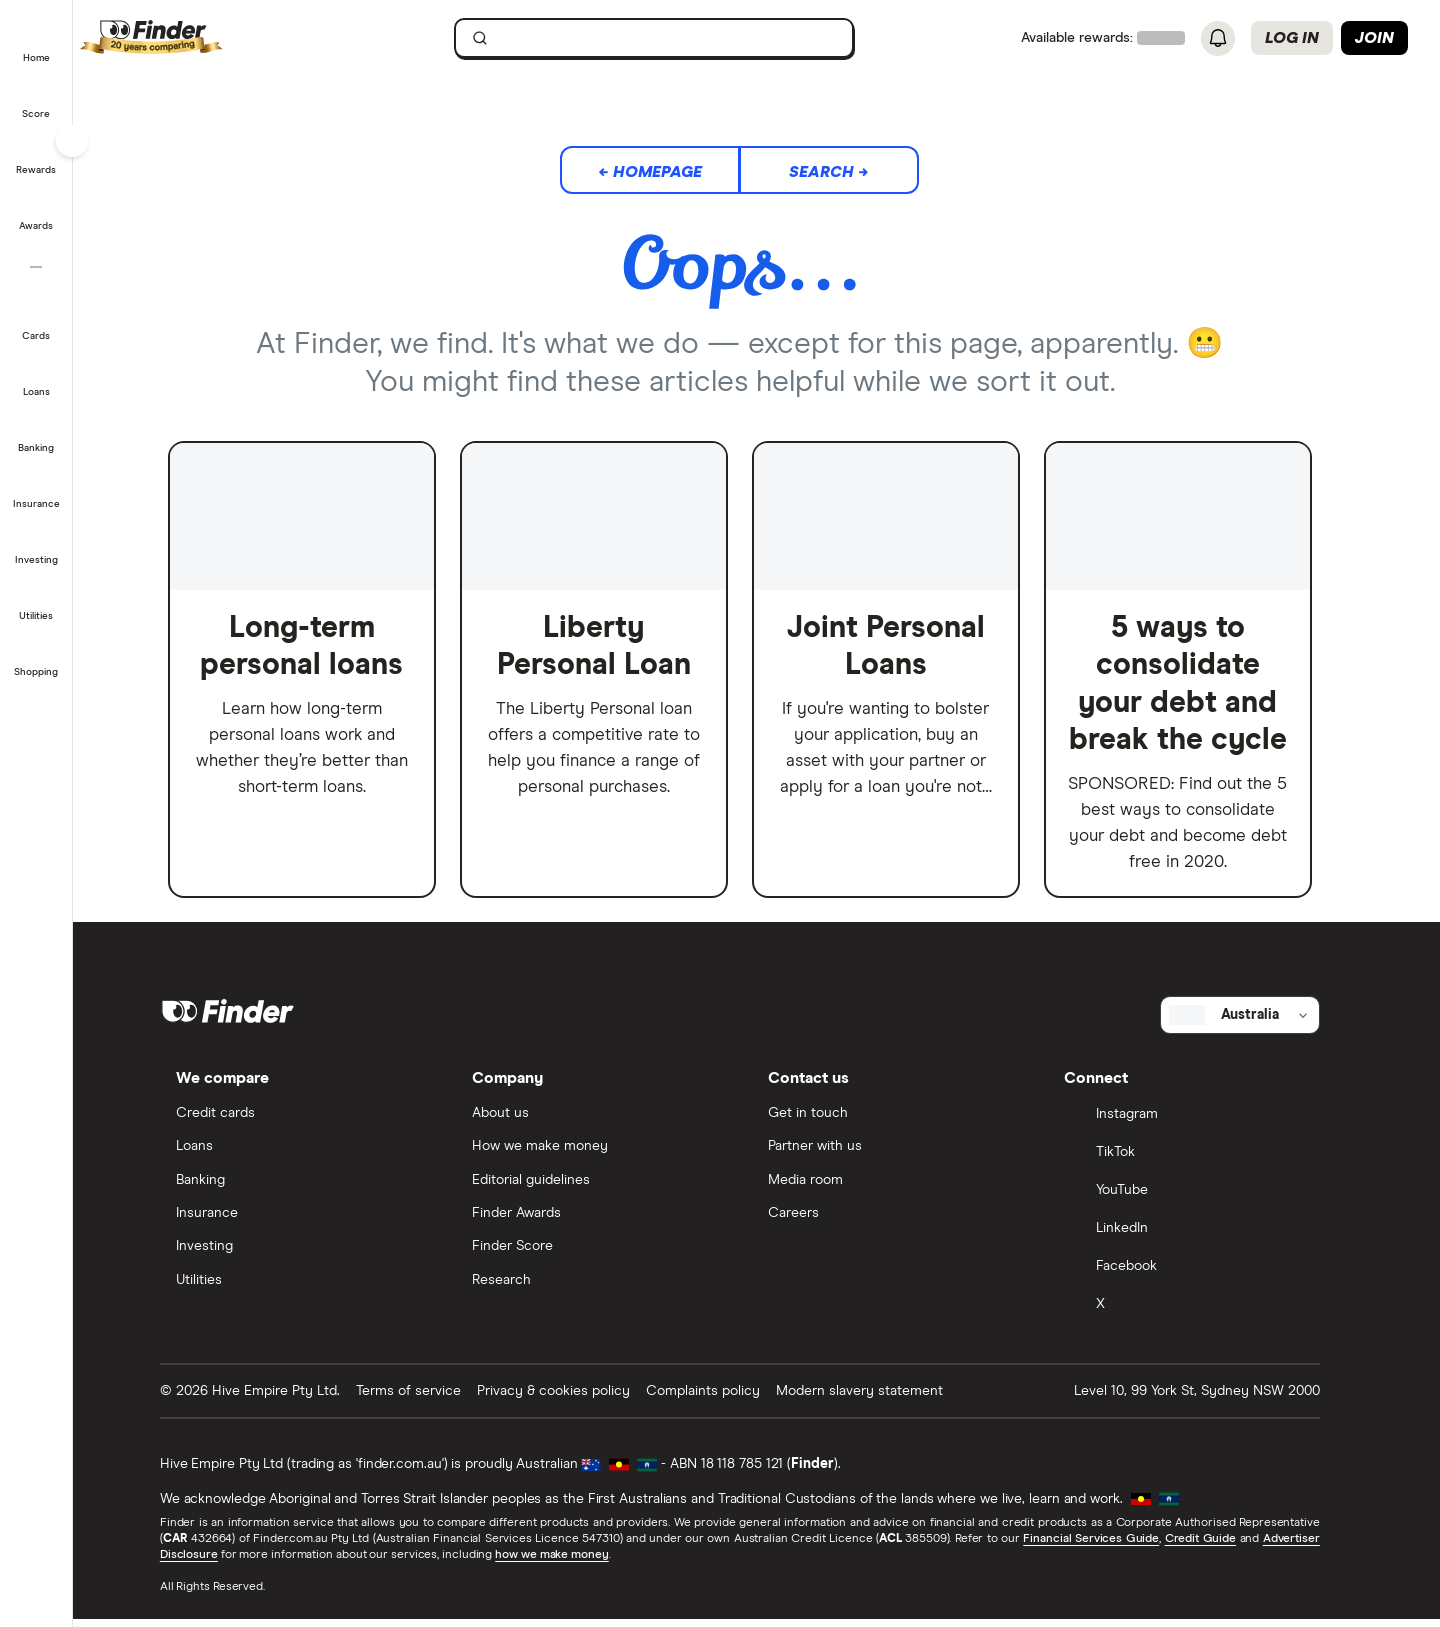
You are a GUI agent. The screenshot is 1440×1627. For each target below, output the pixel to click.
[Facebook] (1201, 1276)
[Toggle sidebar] (72, 141)
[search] (682, 42)
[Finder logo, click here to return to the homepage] (212, 38)
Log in (1292, 38)
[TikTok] (1201, 1162)
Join (1374, 38)
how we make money (568, 1563)
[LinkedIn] (1201, 1238)
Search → (846, 172)
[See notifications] (1218, 39)
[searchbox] (671, 38)
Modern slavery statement (876, 1399)
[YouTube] (1201, 1200)
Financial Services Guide (1108, 1547)
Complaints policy (720, 1399)
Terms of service (425, 1399)
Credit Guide (1216, 1547)
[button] (36, 44)
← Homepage (667, 172)
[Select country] (1257, 1023)
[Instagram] (1201, 1124)
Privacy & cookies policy (570, 1399)
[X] (1201, 1314)
